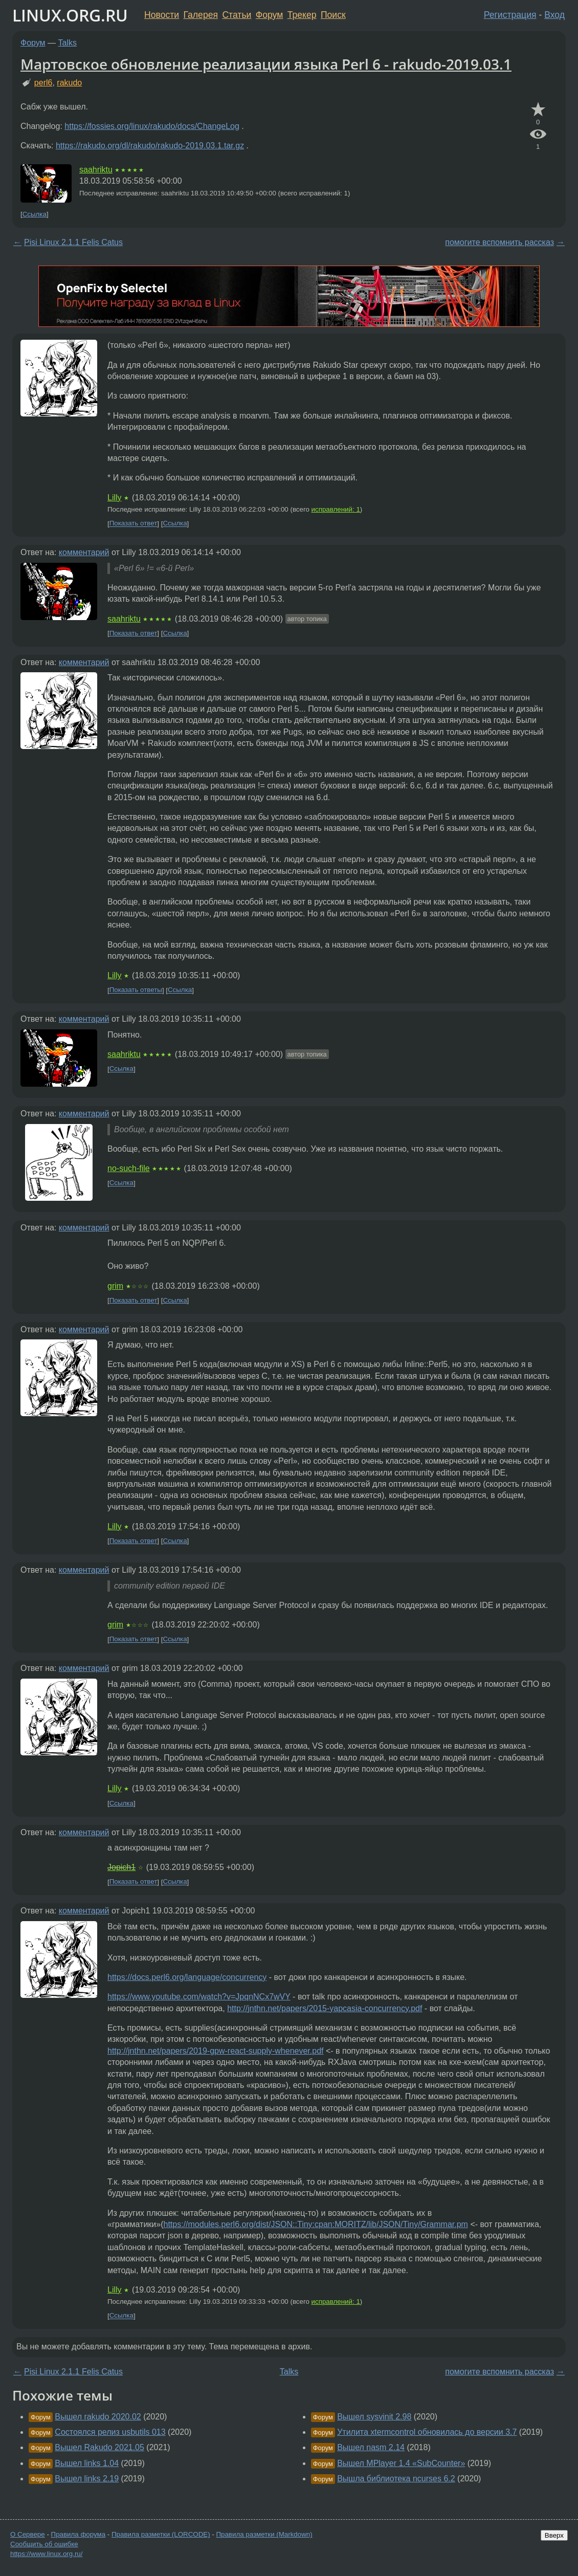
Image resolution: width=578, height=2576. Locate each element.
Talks (67, 42)
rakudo (69, 82)
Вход (554, 15)
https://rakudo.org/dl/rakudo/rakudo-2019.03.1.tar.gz (150, 145)
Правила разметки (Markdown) (264, 2534)
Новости (161, 15)
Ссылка (35, 214)
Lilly (114, 497)
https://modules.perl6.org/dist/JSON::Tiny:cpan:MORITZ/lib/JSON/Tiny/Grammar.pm (316, 2224)
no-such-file (128, 1168)
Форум (269, 15)
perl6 (43, 82)
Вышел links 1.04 (87, 2463)
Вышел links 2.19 (87, 2478)
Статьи (236, 15)
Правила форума (78, 2534)
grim (115, 1286)
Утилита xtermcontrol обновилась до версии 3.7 (427, 2432)
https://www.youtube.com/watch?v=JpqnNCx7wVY (199, 1996)
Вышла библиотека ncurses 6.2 (396, 2478)
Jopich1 (121, 1867)
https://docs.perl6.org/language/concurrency (186, 1977)
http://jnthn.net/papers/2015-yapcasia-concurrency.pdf (324, 2008)
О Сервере (27, 2534)
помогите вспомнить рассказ (499, 242)
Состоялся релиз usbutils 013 (110, 2432)
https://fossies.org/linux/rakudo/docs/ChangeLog (151, 126)
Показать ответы (135, 990)
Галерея (201, 15)
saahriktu (96, 169)
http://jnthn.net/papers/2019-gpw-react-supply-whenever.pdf (215, 2050)
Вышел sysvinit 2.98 (374, 2416)
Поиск (333, 15)
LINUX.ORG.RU (70, 15)
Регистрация (510, 15)
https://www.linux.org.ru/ (46, 2554)
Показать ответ (133, 523)
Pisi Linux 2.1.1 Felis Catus (73, 242)
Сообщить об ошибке (44, 2544)
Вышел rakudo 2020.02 (98, 2416)
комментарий (84, 552)
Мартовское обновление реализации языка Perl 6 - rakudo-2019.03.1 (266, 64)
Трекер (302, 15)
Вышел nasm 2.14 (371, 2447)
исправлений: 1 (336, 509)
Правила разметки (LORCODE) (161, 2534)
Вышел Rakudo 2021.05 (99, 2447)
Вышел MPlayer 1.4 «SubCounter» (401, 2463)
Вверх (554, 2535)
